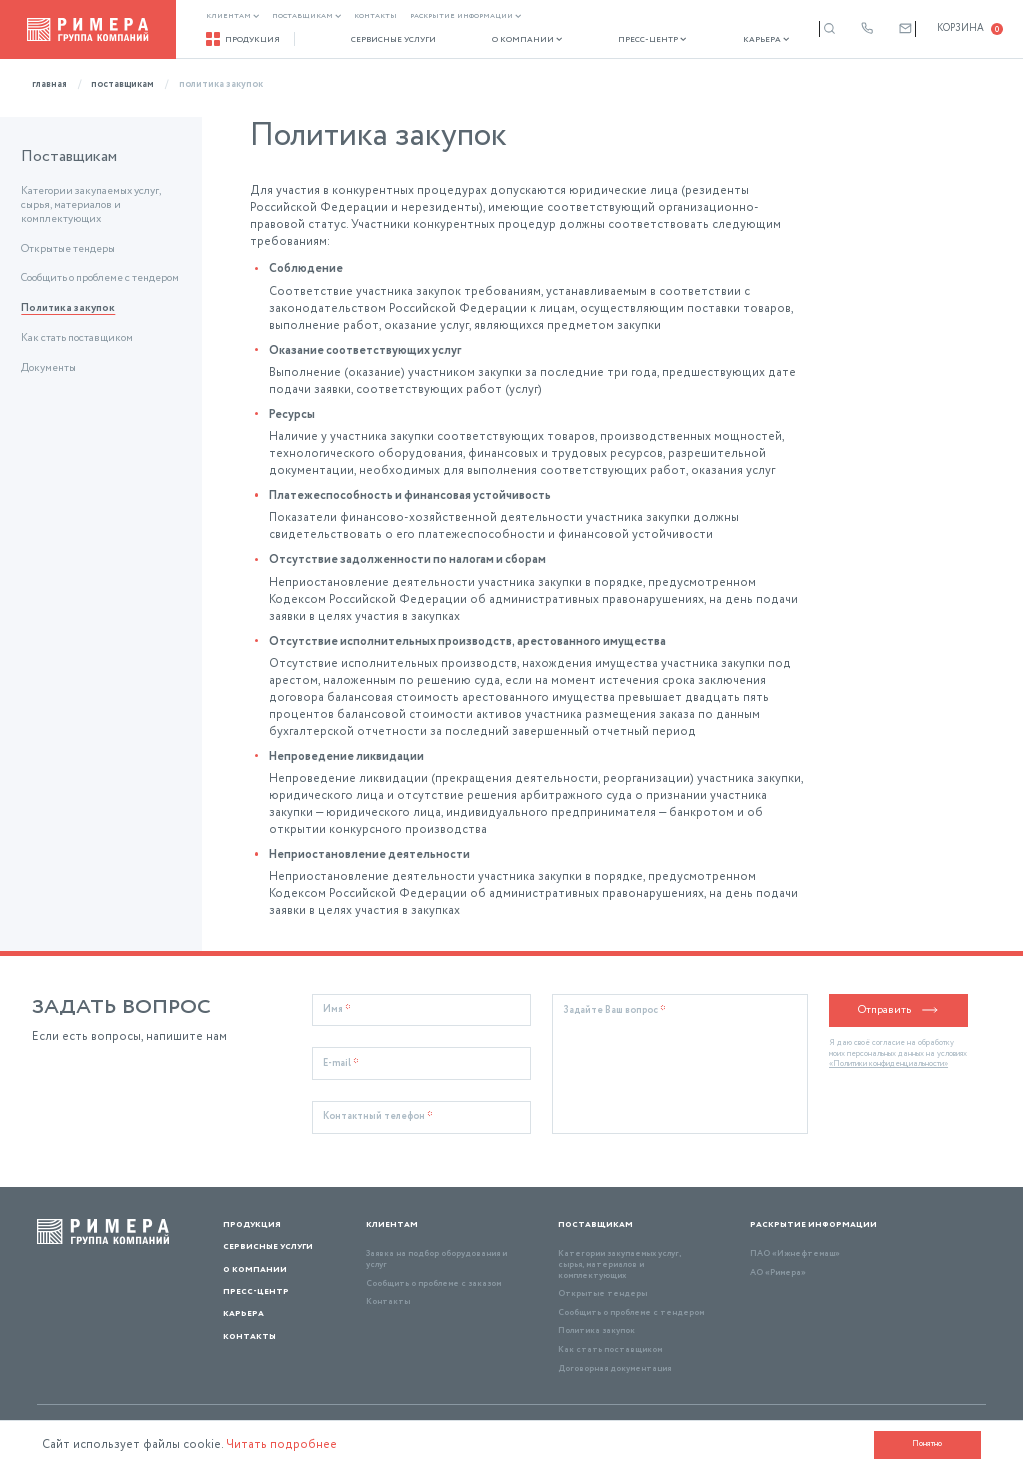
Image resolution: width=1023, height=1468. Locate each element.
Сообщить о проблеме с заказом (433, 1283)
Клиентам (233, 16)
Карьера (729, 40)
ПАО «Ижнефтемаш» (795, 1253)
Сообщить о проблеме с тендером (100, 279)
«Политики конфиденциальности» (888, 1064)
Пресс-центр (625, 40)
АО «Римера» (778, 1272)
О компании (508, 40)
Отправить (898, 1010)
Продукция (243, 39)
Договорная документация (614, 1368)
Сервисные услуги (384, 40)
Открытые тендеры (68, 250)
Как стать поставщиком (77, 339)
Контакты (375, 16)
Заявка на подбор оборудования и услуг (436, 1259)
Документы (48, 369)
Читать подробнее (282, 1444)
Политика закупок (68, 309)
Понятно (927, 1443)
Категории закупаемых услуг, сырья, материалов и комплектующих (91, 206)
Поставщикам (307, 16)
